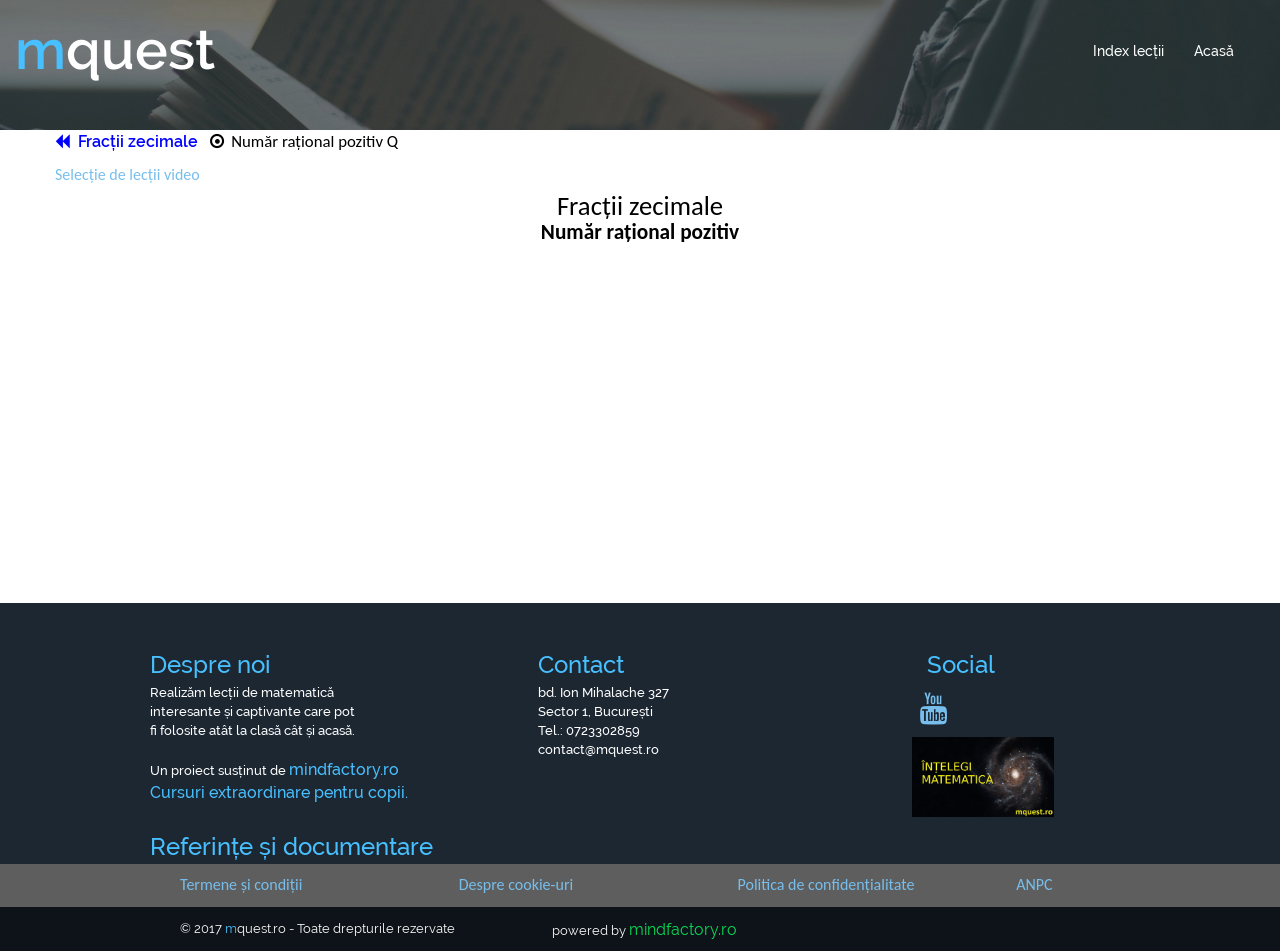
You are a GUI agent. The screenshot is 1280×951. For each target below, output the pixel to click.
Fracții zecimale (128, 141)
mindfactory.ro (683, 929)
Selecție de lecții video (127, 174)
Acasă (1214, 51)
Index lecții (1128, 51)
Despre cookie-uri (516, 884)
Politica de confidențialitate (826, 884)
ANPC (1034, 884)
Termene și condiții (241, 884)
